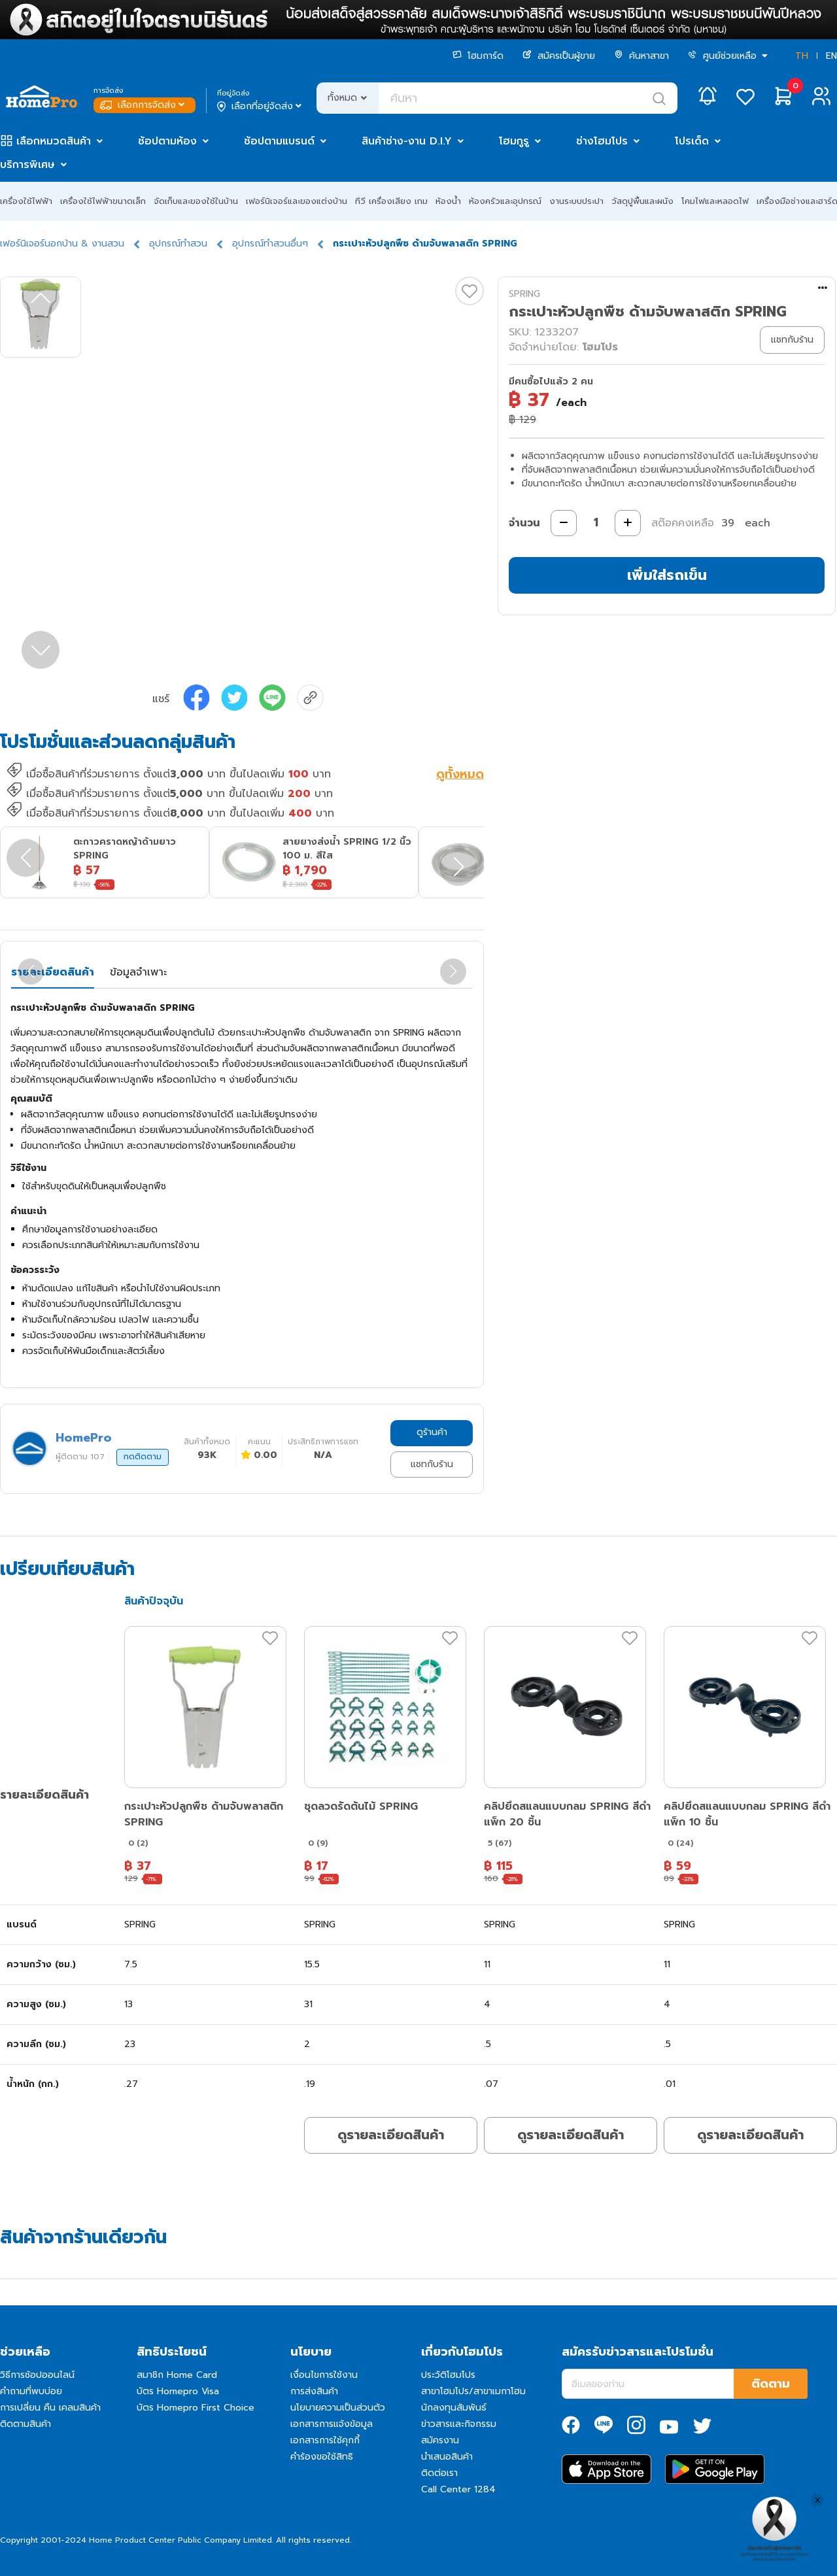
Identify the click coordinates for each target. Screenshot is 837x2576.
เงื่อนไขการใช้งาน (324, 2375)
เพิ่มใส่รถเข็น (667, 575)
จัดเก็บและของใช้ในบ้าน (196, 201)
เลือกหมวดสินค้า (53, 141)
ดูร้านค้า (432, 1432)
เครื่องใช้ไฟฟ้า (26, 201)
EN (831, 56)
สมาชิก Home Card (177, 2375)
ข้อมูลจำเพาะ (138, 972)
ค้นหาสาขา (641, 56)
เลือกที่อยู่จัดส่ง (260, 106)
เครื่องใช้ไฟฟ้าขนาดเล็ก (103, 201)
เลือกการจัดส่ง (143, 105)
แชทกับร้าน (432, 1464)
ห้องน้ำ (448, 201)
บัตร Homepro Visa (178, 2391)
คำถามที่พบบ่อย (31, 2391)
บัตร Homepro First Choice (195, 2408)
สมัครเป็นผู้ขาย (558, 56)
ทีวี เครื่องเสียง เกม (391, 201)
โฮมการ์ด (478, 56)
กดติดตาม (143, 1457)
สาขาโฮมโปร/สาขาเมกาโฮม (473, 2391)
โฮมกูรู (514, 141)
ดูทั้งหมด (460, 775)
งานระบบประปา (576, 201)
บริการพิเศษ (27, 165)
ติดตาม (770, 2384)
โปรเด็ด (692, 141)
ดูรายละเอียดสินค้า (390, 2134)
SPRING (524, 294)
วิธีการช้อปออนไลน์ (37, 2375)
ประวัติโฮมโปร (448, 2375)
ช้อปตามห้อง (167, 141)
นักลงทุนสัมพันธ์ (454, 2408)
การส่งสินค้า (314, 2391)
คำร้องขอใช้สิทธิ (321, 2457)
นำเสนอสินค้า (447, 2457)
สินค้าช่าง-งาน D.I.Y (407, 141)
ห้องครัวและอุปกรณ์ (505, 201)
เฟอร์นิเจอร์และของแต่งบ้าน (296, 201)
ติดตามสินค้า (25, 2424)
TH (801, 56)
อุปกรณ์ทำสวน (178, 243)
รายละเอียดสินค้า (52, 972)
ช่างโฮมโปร (602, 141)
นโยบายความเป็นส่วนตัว (337, 2408)
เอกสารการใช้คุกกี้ (325, 2440)
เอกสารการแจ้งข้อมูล (331, 2424)
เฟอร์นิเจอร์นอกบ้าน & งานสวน (62, 243)
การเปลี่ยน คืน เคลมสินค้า (50, 2408)
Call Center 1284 (458, 2489)
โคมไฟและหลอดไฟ (715, 201)
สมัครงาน (440, 2440)
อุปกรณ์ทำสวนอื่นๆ (270, 243)
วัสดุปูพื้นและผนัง (642, 201)
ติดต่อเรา (439, 2473)
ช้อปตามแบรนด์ (279, 141)
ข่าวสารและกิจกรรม (458, 2424)
